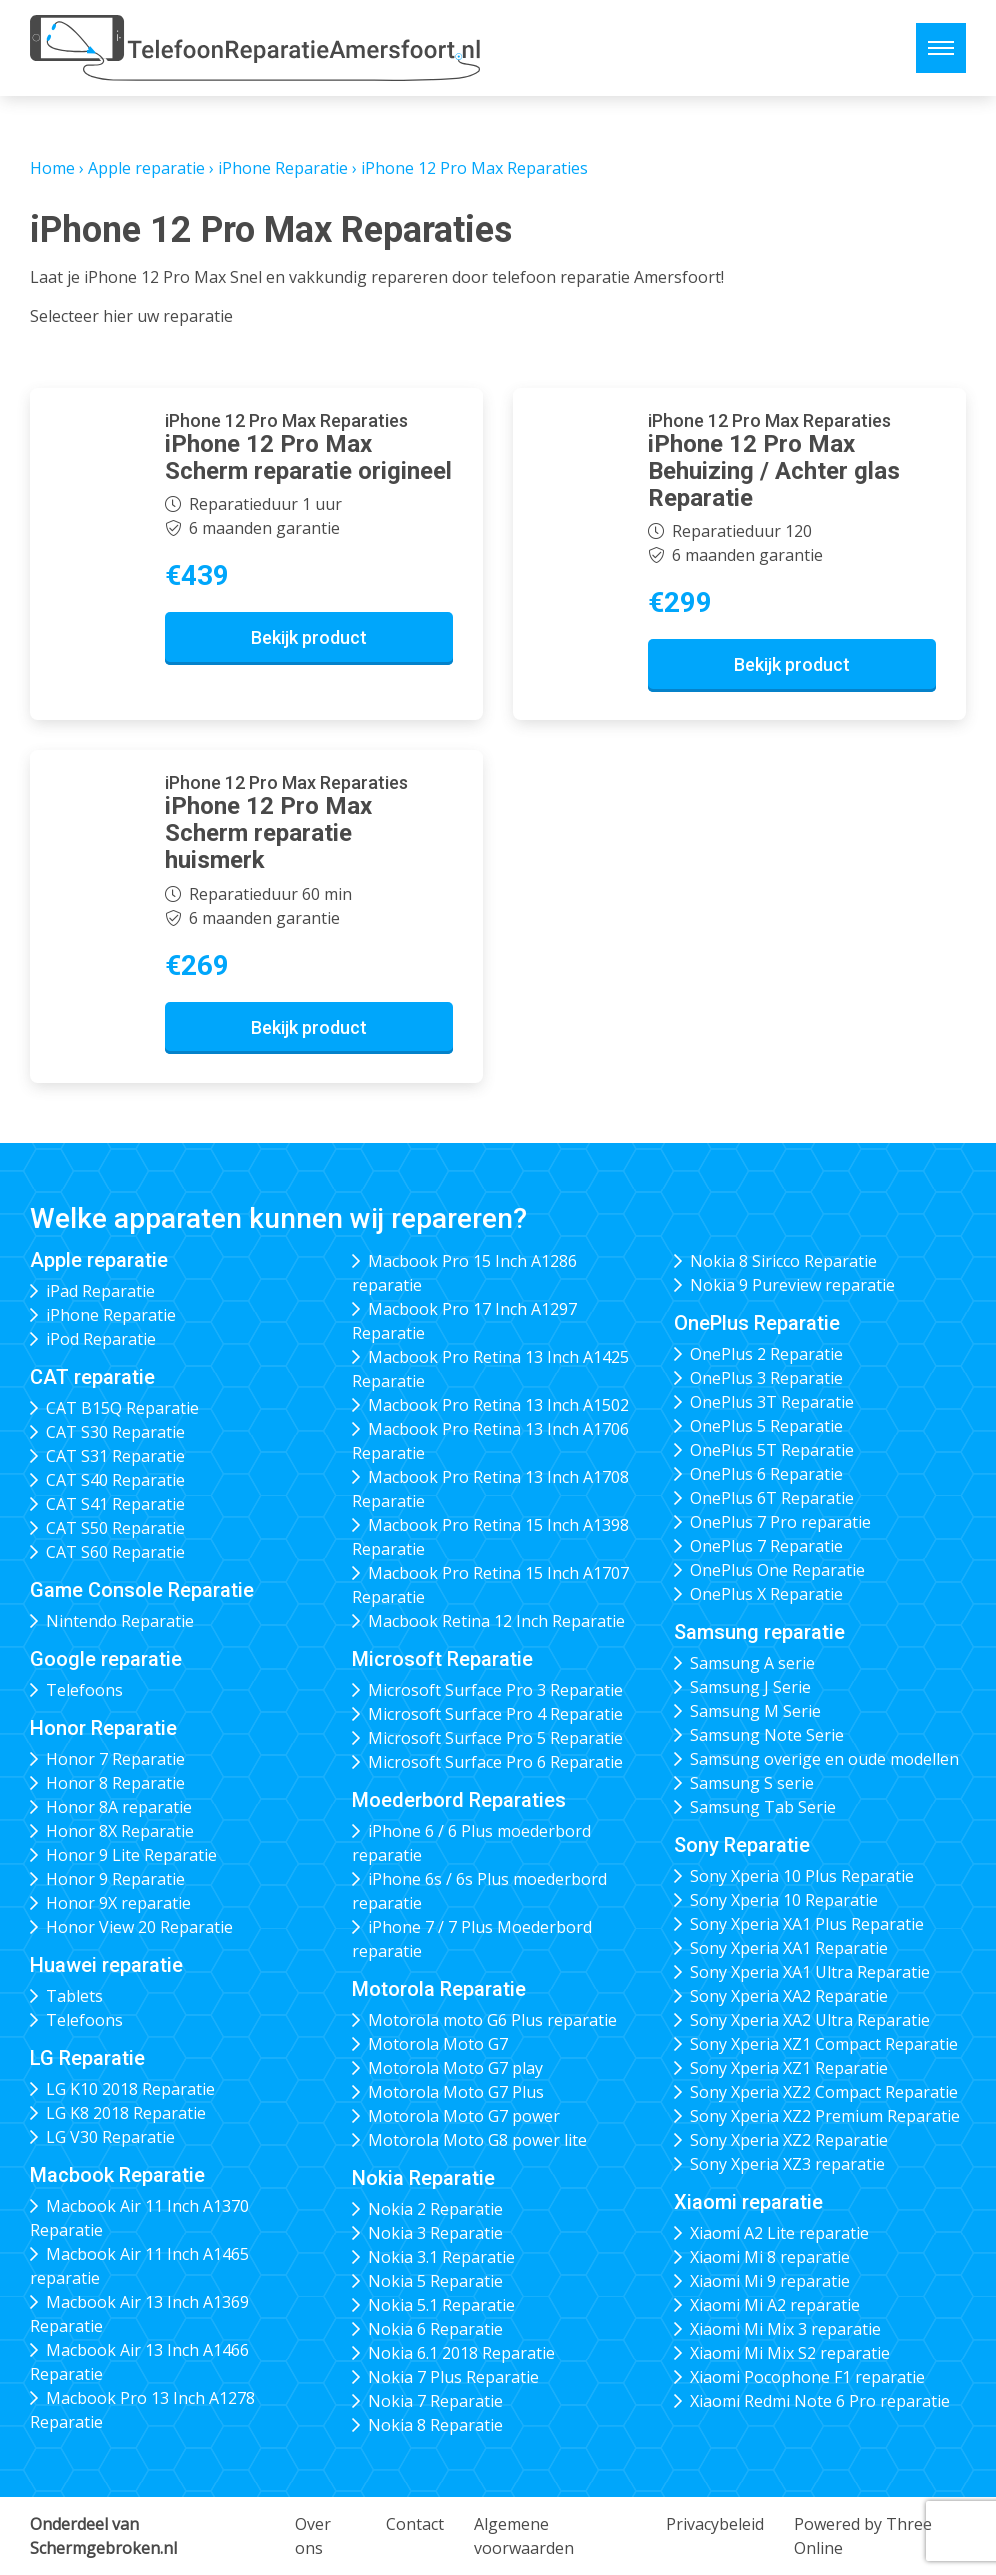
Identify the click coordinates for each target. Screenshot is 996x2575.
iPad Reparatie (100, 1291)
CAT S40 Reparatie (115, 1480)
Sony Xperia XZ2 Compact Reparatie (824, 2092)
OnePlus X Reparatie (766, 1594)
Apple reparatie (146, 168)
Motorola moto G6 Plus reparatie (492, 2020)
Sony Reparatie (742, 1845)
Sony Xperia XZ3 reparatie (787, 2164)
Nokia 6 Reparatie (435, 2329)
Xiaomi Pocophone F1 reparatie (807, 2377)
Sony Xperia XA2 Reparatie (789, 1996)
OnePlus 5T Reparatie (772, 1450)
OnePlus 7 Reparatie (766, 1546)
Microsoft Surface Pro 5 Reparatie (495, 1738)
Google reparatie (106, 1659)
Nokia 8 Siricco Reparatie (783, 1261)
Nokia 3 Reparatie (435, 2233)
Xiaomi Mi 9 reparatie (770, 2281)
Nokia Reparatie (423, 2178)
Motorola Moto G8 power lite (477, 2140)
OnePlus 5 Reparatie (766, 1426)
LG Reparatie (87, 2058)
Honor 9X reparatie (118, 1903)
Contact (415, 2524)
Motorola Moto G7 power (464, 2116)
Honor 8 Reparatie (115, 1783)
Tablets (74, 1996)
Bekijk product (309, 637)
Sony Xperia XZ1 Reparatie (789, 2068)
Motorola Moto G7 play (455, 2068)
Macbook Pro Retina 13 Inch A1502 (498, 1405)
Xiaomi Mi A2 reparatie (775, 2305)
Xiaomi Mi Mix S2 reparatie (790, 2353)
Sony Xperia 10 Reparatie (784, 1900)
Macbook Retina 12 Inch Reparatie (496, 1621)
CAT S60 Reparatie (115, 1552)
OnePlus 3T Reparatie (772, 1402)
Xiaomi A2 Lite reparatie (779, 2233)
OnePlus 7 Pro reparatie (780, 1522)
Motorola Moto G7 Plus (456, 2092)
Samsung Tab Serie (763, 1807)
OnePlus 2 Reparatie (766, 1354)
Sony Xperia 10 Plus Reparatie (802, 1876)
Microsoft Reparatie (442, 1659)
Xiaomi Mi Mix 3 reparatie (785, 2329)
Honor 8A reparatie (119, 1807)
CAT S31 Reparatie (115, 1456)
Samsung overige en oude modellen (824, 1759)
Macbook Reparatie (117, 2175)
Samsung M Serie (755, 1711)
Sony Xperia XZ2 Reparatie (789, 2140)
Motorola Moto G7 (438, 2044)
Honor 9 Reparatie (115, 1879)
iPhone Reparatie (283, 168)
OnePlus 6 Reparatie (766, 1474)
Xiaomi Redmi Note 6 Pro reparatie (820, 2401)
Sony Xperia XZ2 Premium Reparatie (825, 2116)
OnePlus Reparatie (757, 1323)
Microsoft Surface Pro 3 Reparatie (495, 1690)
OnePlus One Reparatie (777, 1570)
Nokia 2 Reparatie (435, 2209)
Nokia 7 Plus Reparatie (453, 2377)
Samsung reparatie (759, 1632)
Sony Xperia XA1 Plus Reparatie (807, 1924)
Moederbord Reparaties (459, 1800)
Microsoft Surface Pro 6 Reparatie (495, 1762)
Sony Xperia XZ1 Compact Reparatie (824, 2044)
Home (52, 168)
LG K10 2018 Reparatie (130, 2089)
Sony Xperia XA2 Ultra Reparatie (810, 2020)
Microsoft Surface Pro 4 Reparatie (495, 1714)
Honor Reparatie (103, 1728)
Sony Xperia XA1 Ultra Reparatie (810, 1972)
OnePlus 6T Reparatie (772, 1498)
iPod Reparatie (101, 1339)
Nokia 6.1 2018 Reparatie (461, 2353)
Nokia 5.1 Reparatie (441, 2305)
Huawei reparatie (106, 1965)
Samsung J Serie (750, 1687)
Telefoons (84, 1690)
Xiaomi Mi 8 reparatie (770, 2257)
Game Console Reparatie (142, 1590)
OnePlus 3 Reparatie (766, 1378)
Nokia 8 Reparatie (435, 2425)
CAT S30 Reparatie (115, 1432)
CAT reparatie (92, 1377)
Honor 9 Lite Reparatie (131, 1855)
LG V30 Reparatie (110, 2137)
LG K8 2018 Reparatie (126, 2113)
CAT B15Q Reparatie (122, 1408)
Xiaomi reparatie (748, 2202)
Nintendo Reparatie (120, 1621)
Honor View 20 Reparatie (139, 1927)
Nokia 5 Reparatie (435, 2281)
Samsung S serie (752, 1783)
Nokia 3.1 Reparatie (441, 2257)
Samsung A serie (752, 1663)
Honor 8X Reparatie (120, 1831)
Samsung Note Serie (767, 1735)
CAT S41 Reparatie (115, 1504)
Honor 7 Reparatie (115, 1759)
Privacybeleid (715, 2524)
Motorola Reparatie (439, 1989)
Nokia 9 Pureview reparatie (792, 1285)
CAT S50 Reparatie (115, 1528)
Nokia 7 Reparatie (435, 2401)
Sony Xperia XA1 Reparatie (789, 1948)
